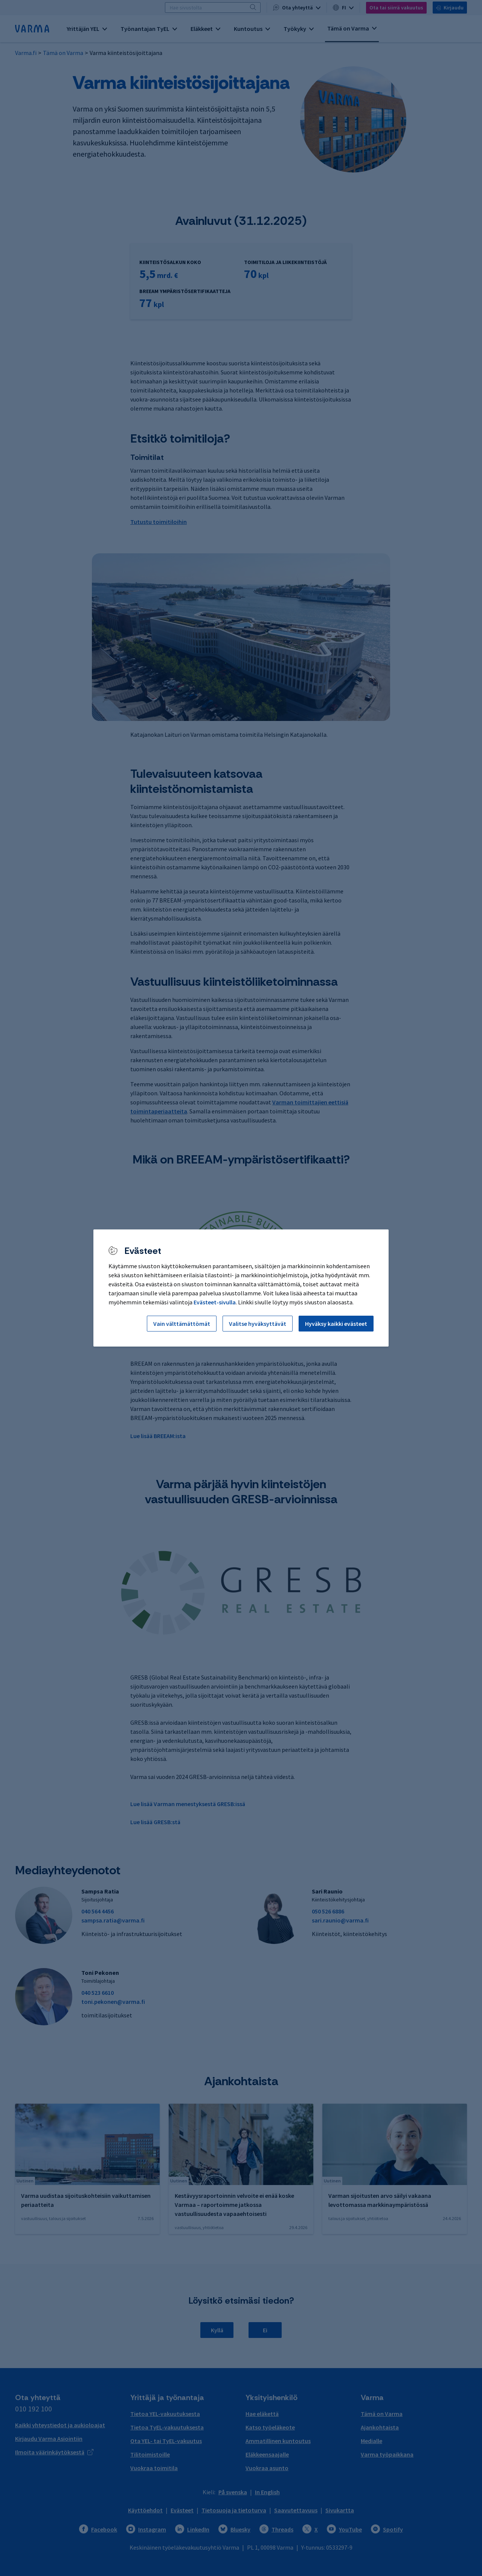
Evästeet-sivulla (215, 1302)
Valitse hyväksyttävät (257, 1323)
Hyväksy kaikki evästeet (336, 1323)
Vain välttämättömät (181, 1323)
